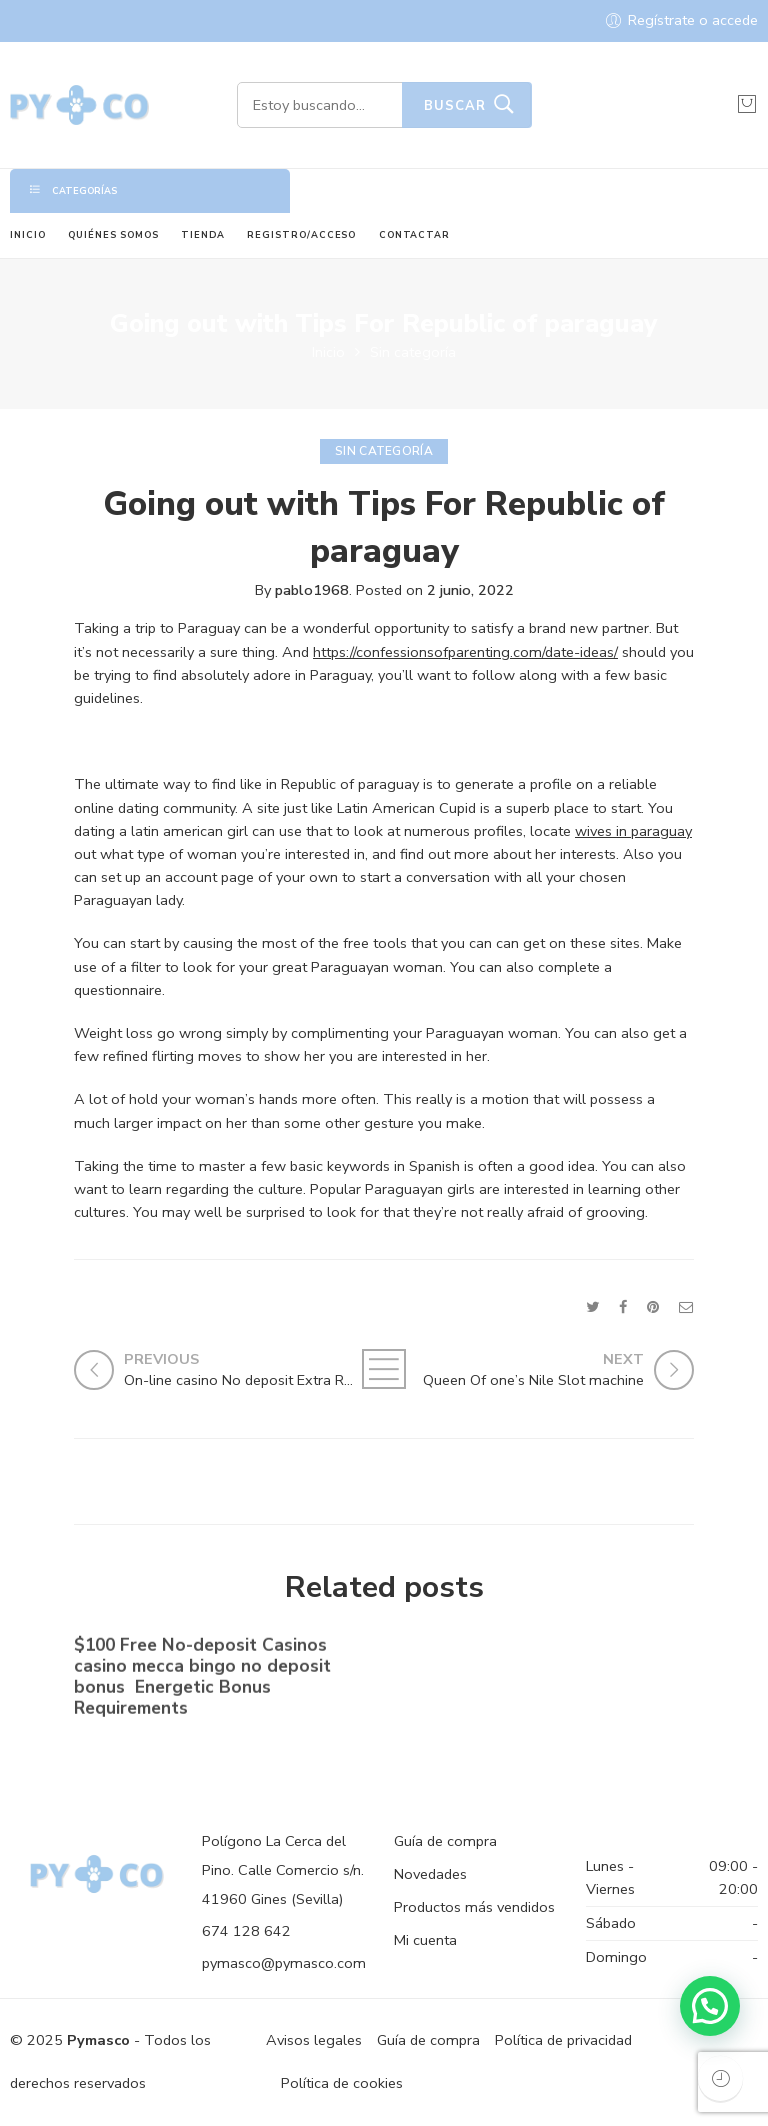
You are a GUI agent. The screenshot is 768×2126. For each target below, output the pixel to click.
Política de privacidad (563, 2040)
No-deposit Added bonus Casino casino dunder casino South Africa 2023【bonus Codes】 (531, 1672)
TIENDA (203, 235)
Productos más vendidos (474, 1907)
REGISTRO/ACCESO (301, 235)
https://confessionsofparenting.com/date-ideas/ (465, 652)
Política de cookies (342, 2083)
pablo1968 (312, 590)
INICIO (28, 235)
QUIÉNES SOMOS (113, 235)
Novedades (430, 1874)
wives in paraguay (633, 831)
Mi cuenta (425, 1940)
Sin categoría (413, 352)
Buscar (455, 106)
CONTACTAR (414, 235)
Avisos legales (314, 2040)
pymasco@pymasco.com (284, 1963)
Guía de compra (445, 1841)
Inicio (328, 352)
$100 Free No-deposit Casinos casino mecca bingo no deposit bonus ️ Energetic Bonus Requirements (202, 1681)
